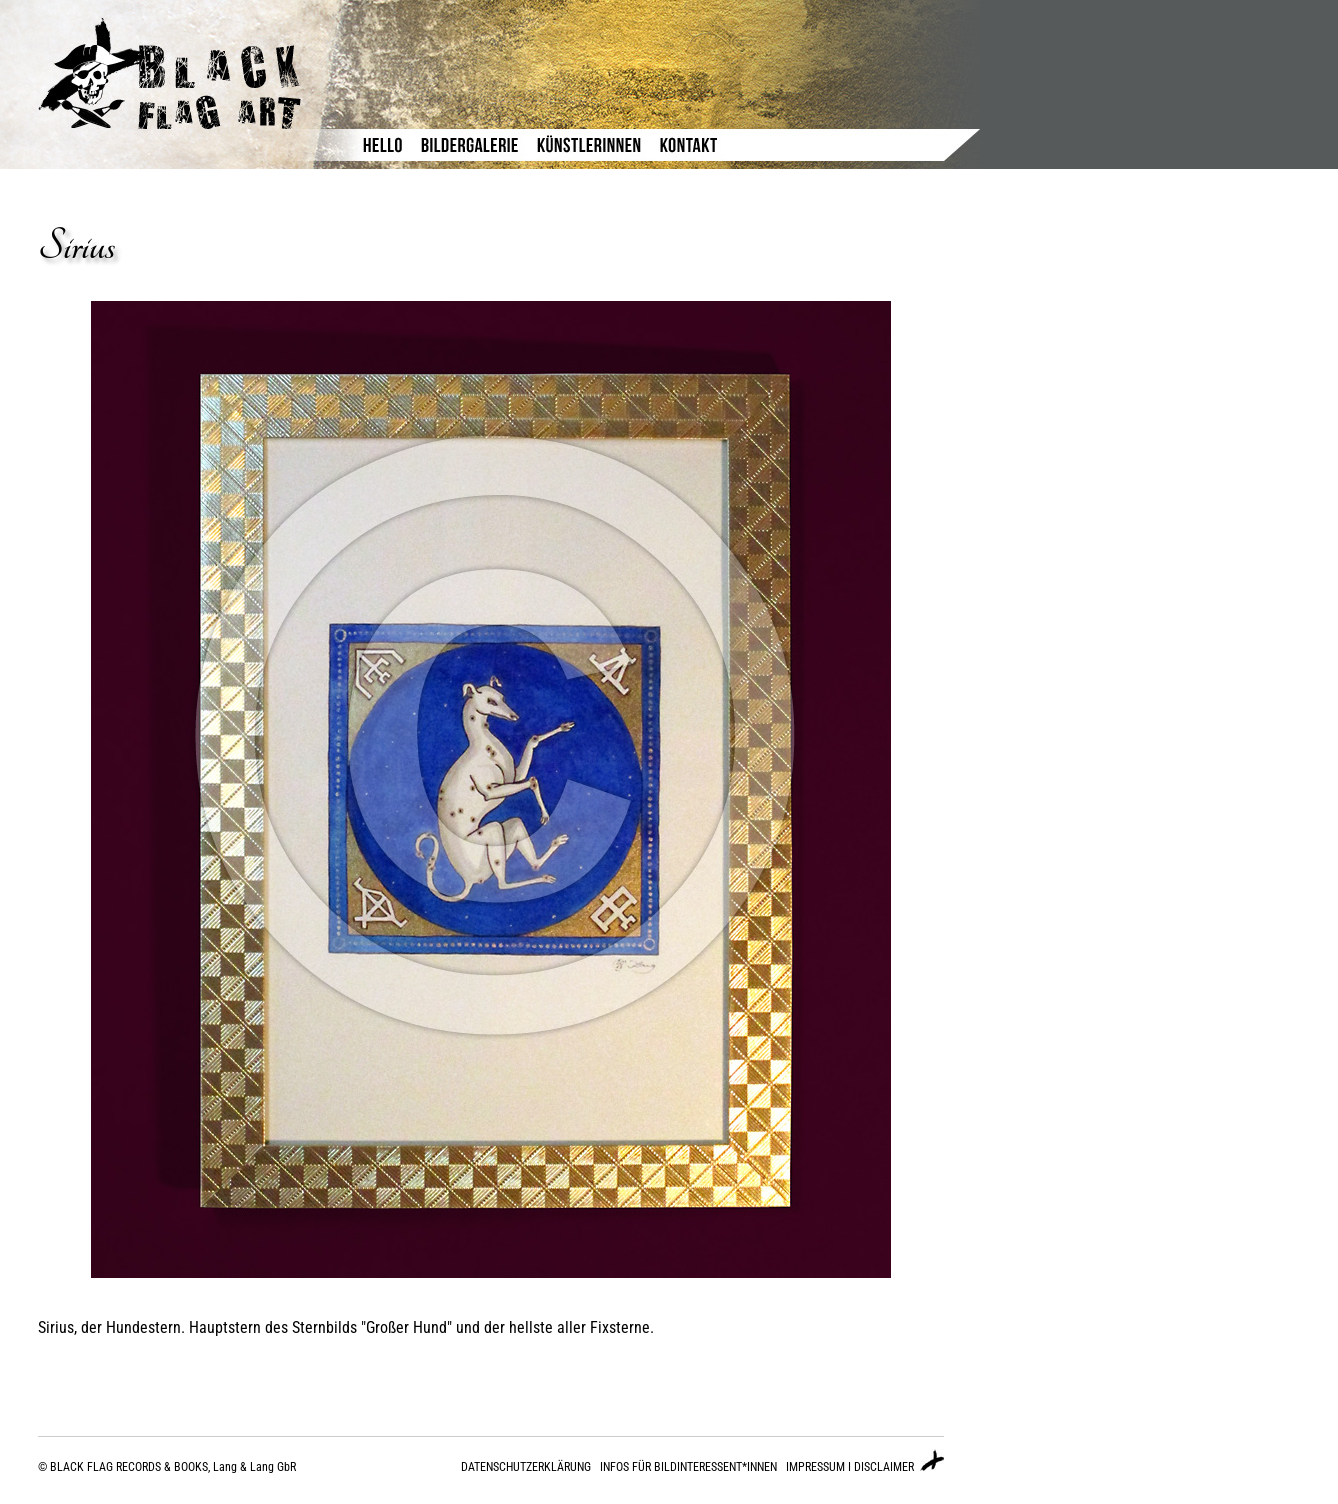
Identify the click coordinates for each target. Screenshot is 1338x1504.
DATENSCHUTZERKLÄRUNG (526, 1467)
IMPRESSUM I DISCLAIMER (850, 1467)
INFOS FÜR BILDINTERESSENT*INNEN (688, 1467)
